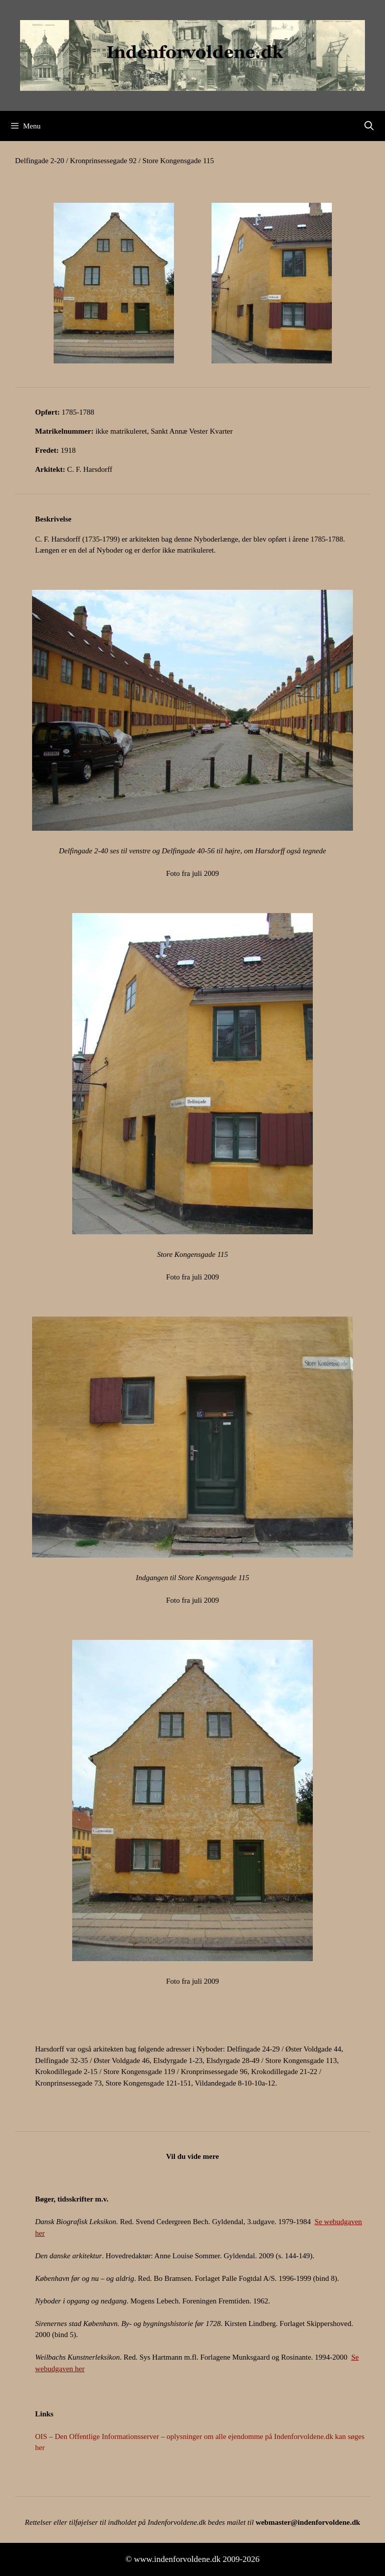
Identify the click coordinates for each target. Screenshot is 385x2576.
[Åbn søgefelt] (369, 126)
